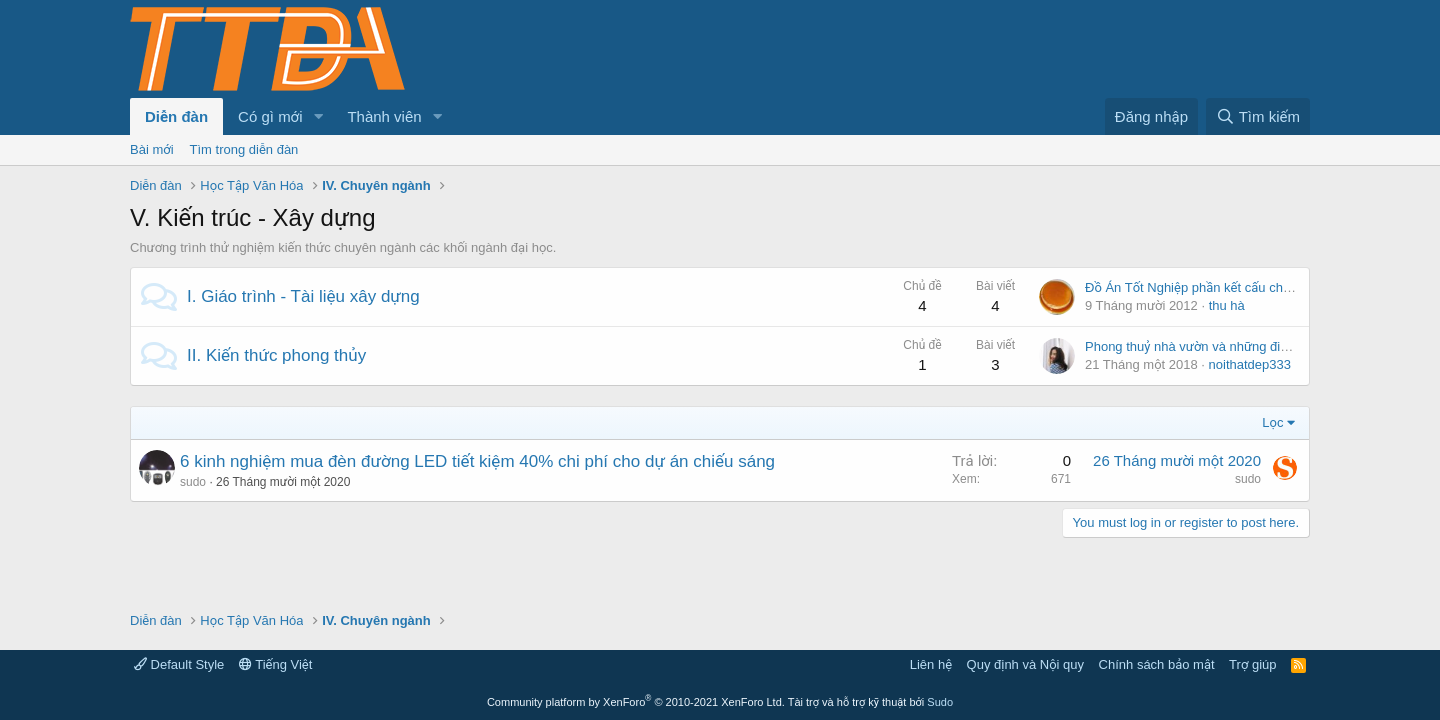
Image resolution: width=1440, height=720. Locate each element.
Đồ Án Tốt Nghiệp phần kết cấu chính (1193, 287)
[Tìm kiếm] (1258, 116)
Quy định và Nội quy (1026, 664)
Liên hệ (931, 664)
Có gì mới (270, 116)
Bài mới (152, 149)
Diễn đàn (176, 116)
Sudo (940, 702)
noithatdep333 (1250, 364)
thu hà (1227, 305)
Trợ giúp (1252, 664)
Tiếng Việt (276, 664)
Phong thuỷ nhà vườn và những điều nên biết (1214, 346)
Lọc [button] (1272, 422)
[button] (318, 116)
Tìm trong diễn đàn (244, 149)
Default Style (179, 664)
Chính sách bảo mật (1157, 664)
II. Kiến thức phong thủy (276, 355)
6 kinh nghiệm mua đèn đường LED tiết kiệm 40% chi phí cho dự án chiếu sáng (477, 461)
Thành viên (384, 116)
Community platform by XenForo (636, 702)
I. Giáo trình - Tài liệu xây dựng (303, 296)
